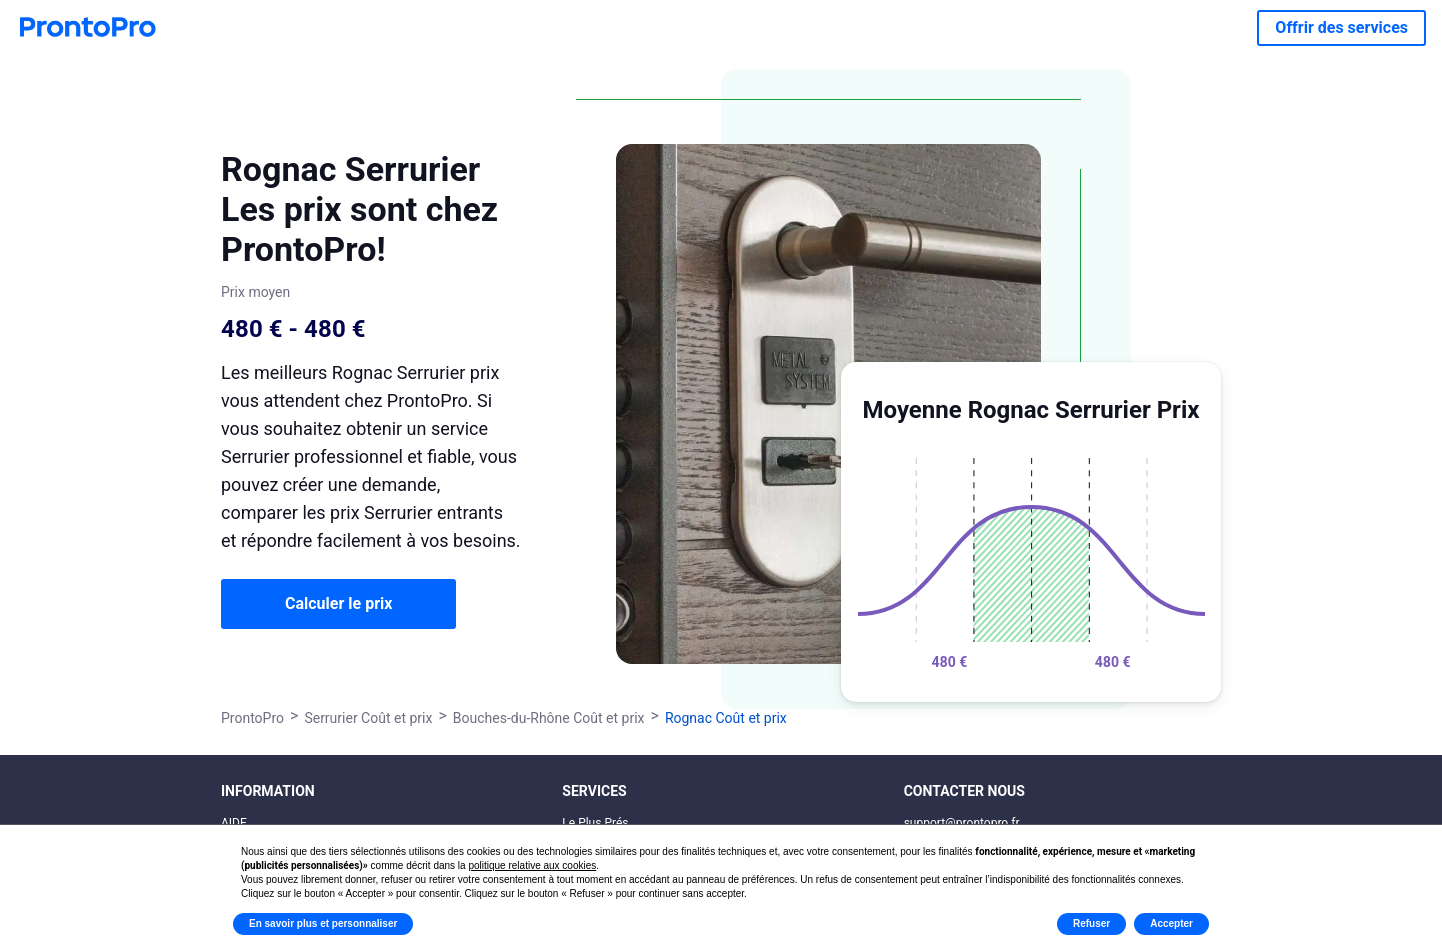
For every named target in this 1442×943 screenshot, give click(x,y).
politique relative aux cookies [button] (532, 865)
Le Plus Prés (595, 823)
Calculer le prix (338, 603)
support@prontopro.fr (962, 823)
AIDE (234, 823)
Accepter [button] (1171, 923)
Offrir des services (1341, 27)
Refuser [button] (1091, 923)
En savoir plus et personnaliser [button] (323, 923)
